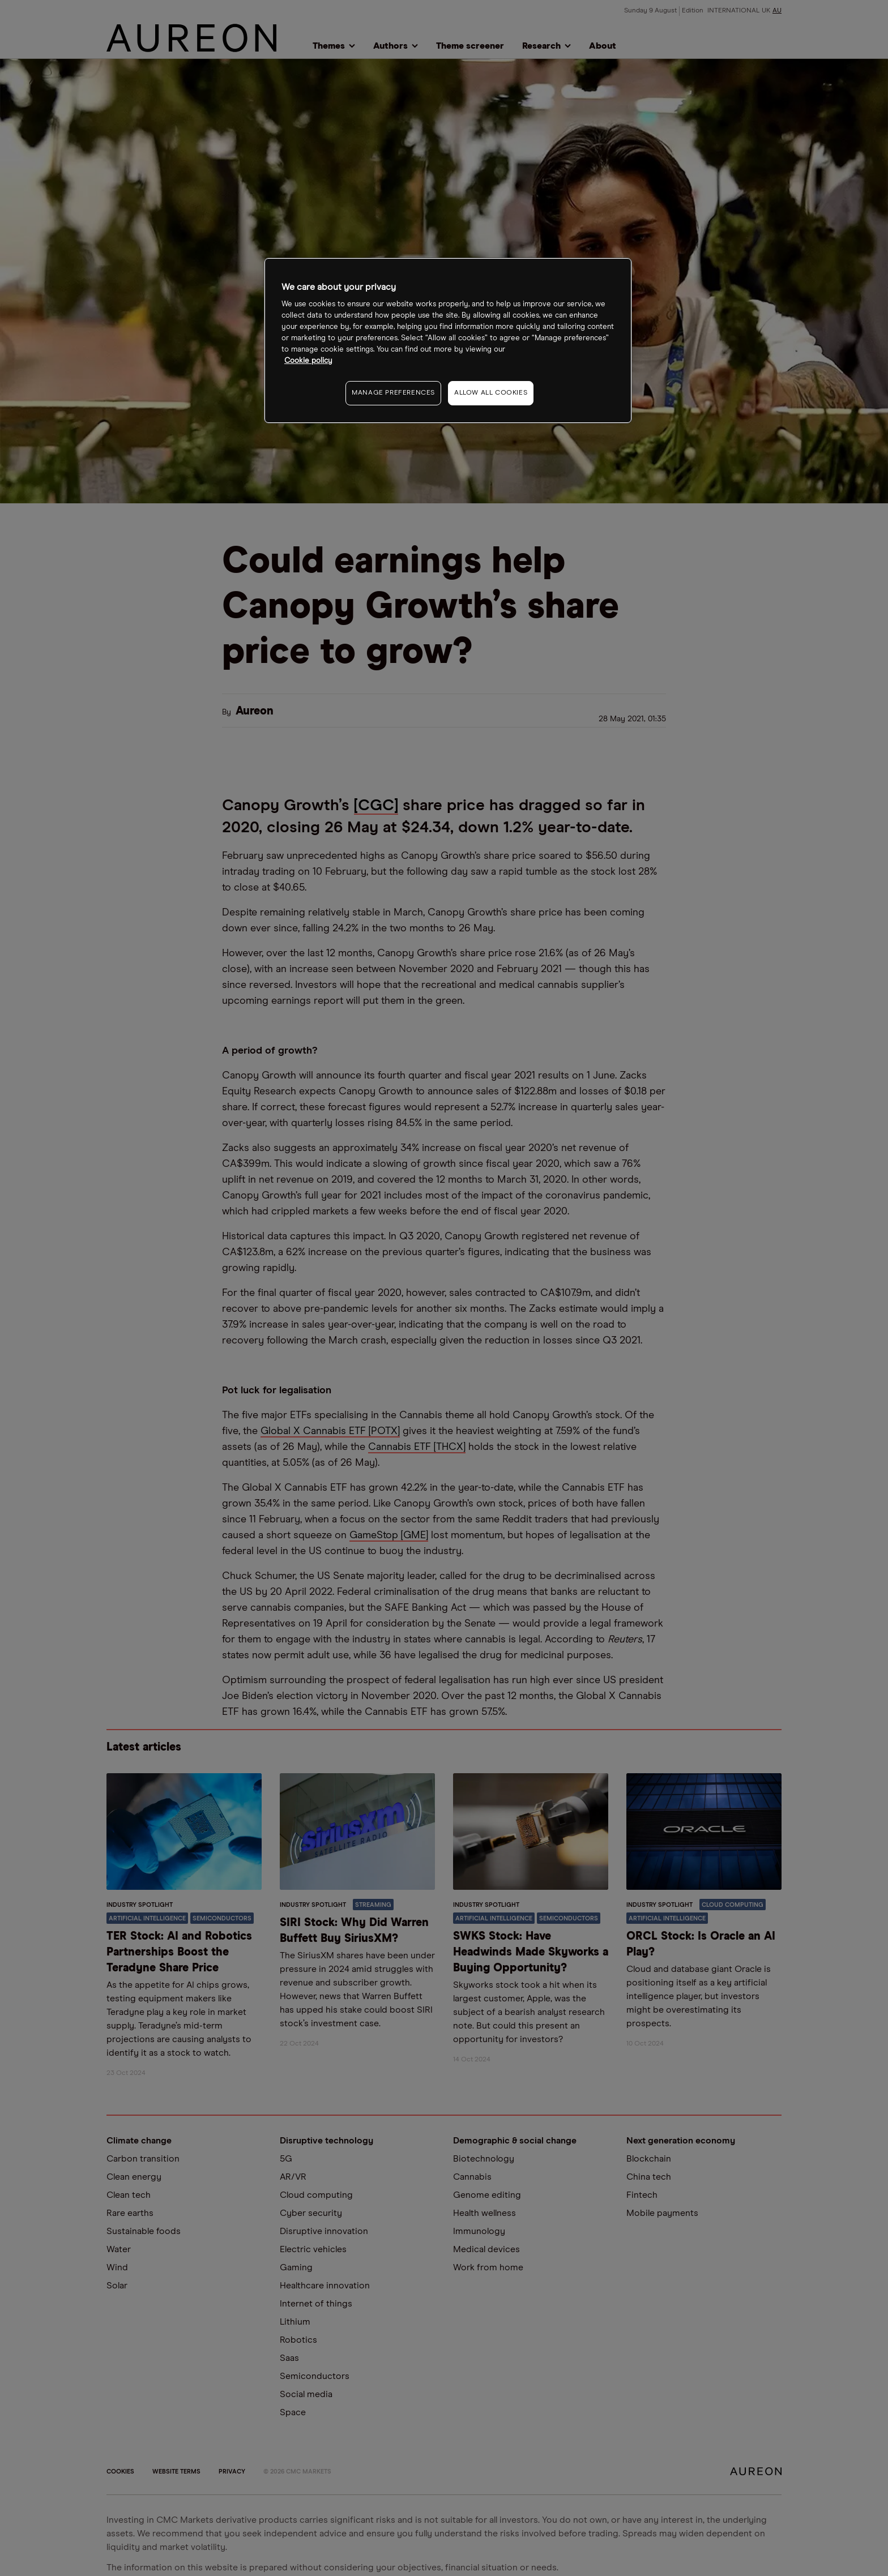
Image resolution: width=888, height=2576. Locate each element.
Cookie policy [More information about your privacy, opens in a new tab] (308, 361)
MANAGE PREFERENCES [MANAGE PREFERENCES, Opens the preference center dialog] (393, 393)
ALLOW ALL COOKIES (490, 393)
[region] (448, 340)
